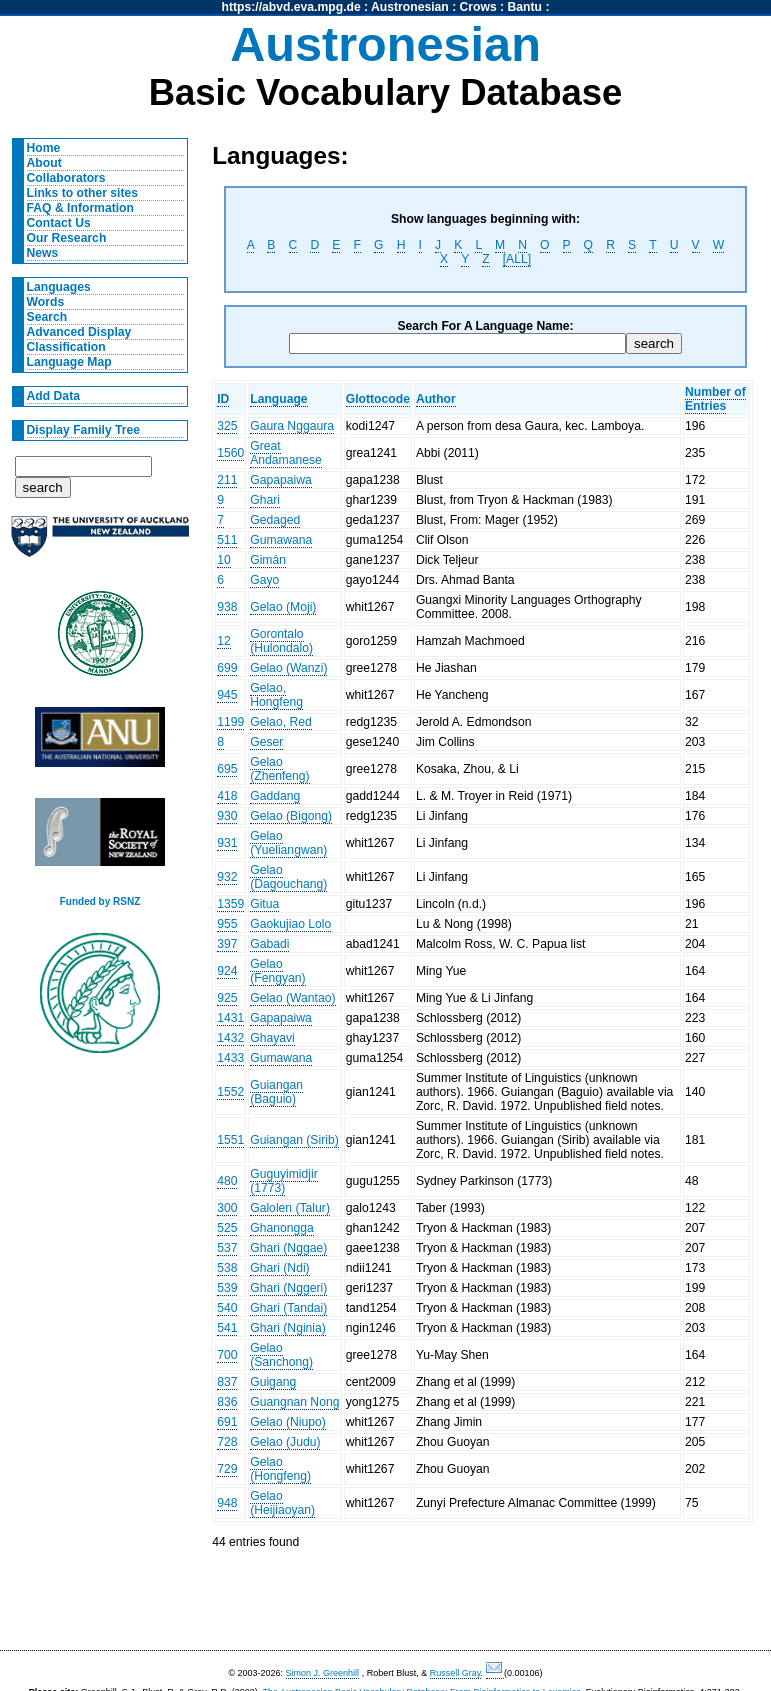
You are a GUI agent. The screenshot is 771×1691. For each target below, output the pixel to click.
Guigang (273, 1382)
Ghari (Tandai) (288, 1308)
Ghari (265, 500)
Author (436, 399)
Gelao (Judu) (285, 1442)
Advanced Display (79, 332)
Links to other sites (82, 193)
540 (227, 1308)
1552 (230, 1092)
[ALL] (517, 259)
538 (227, 1268)
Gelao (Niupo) (288, 1422)
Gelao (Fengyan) (277, 971)
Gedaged (275, 520)
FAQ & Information (80, 208)
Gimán (268, 560)
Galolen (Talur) (290, 1208)
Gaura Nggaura (292, 426)
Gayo (264, 580)
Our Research (67, 238)
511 (227, 540)
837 (227, 1382)
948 (227, 1503)
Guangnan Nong (294, 1402)
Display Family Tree (84, 430)
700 (227, 1355)
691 (227, 1422)
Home (44, 148)
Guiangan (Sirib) (294, 1140)
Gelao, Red (281, 722)
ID (223, 399)
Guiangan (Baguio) (276, 1092)
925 (227, 998)
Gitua (264, 904)
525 (227, 1228)
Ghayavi (272, 1038)
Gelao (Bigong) (291, 816)
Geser (266, 742)
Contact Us (59, 223)
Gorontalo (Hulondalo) (281, 641)
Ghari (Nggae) (288, 1248)
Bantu (525, 7)
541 (227, 1328)
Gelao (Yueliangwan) (288, 843)
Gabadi (269, 944)
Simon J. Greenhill (323, 1673)
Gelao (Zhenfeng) (279, 769)
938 (227, 607)
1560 (230, 453)
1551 (230, 1140)
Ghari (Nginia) (288, 1328)
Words (46, 302)
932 (227, 877)
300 (227, 1208)
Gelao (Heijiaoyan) (282, 1503)
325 (227, 426)
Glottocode (378, 399)
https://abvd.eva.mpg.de (291, 7)
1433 (230, 1058)
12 (224, 641)
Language (278, 399)
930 (227, 816)
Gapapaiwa (281, 480)
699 (227, 668)
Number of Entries (715, 399)
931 (227, 843)
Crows (478, 7)
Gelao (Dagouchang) (288, 877)
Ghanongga (282, 1228)
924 (227, 971)
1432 (230, 1038)
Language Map (69, 362)
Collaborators (66, 178)
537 (227, 1248)
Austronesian (410, 7)
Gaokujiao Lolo (290, 924)
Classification (66, 347)
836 (227, 1402)
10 (224, 560)
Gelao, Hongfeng (276, 695)
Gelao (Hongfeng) (280, 1469)
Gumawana (281, 540)
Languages (59, 287)
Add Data (53, 396)
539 (227, 1288)
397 (227, 944)
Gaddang (275, 796)
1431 (230, 1018)
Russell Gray (455, 1673)
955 (227, 924)
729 (227, 1469)
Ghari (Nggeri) (288, 1288)
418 (227, 796)
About (44, 163)
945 (227, 695)
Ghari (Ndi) (279, 1268)
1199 (230, 722)
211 (227, 480)
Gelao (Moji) (283, 607)
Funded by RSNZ (100, 901)
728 (227, 1442)
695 (227, 769)
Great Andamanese (286, 453)
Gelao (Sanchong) (281, 1355)
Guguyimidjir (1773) (284, 1181)
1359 (230, 904)
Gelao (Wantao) (292, 998)
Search (47, 317)
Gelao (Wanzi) (288, 668)
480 (227, 1181)
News (43, 253)
